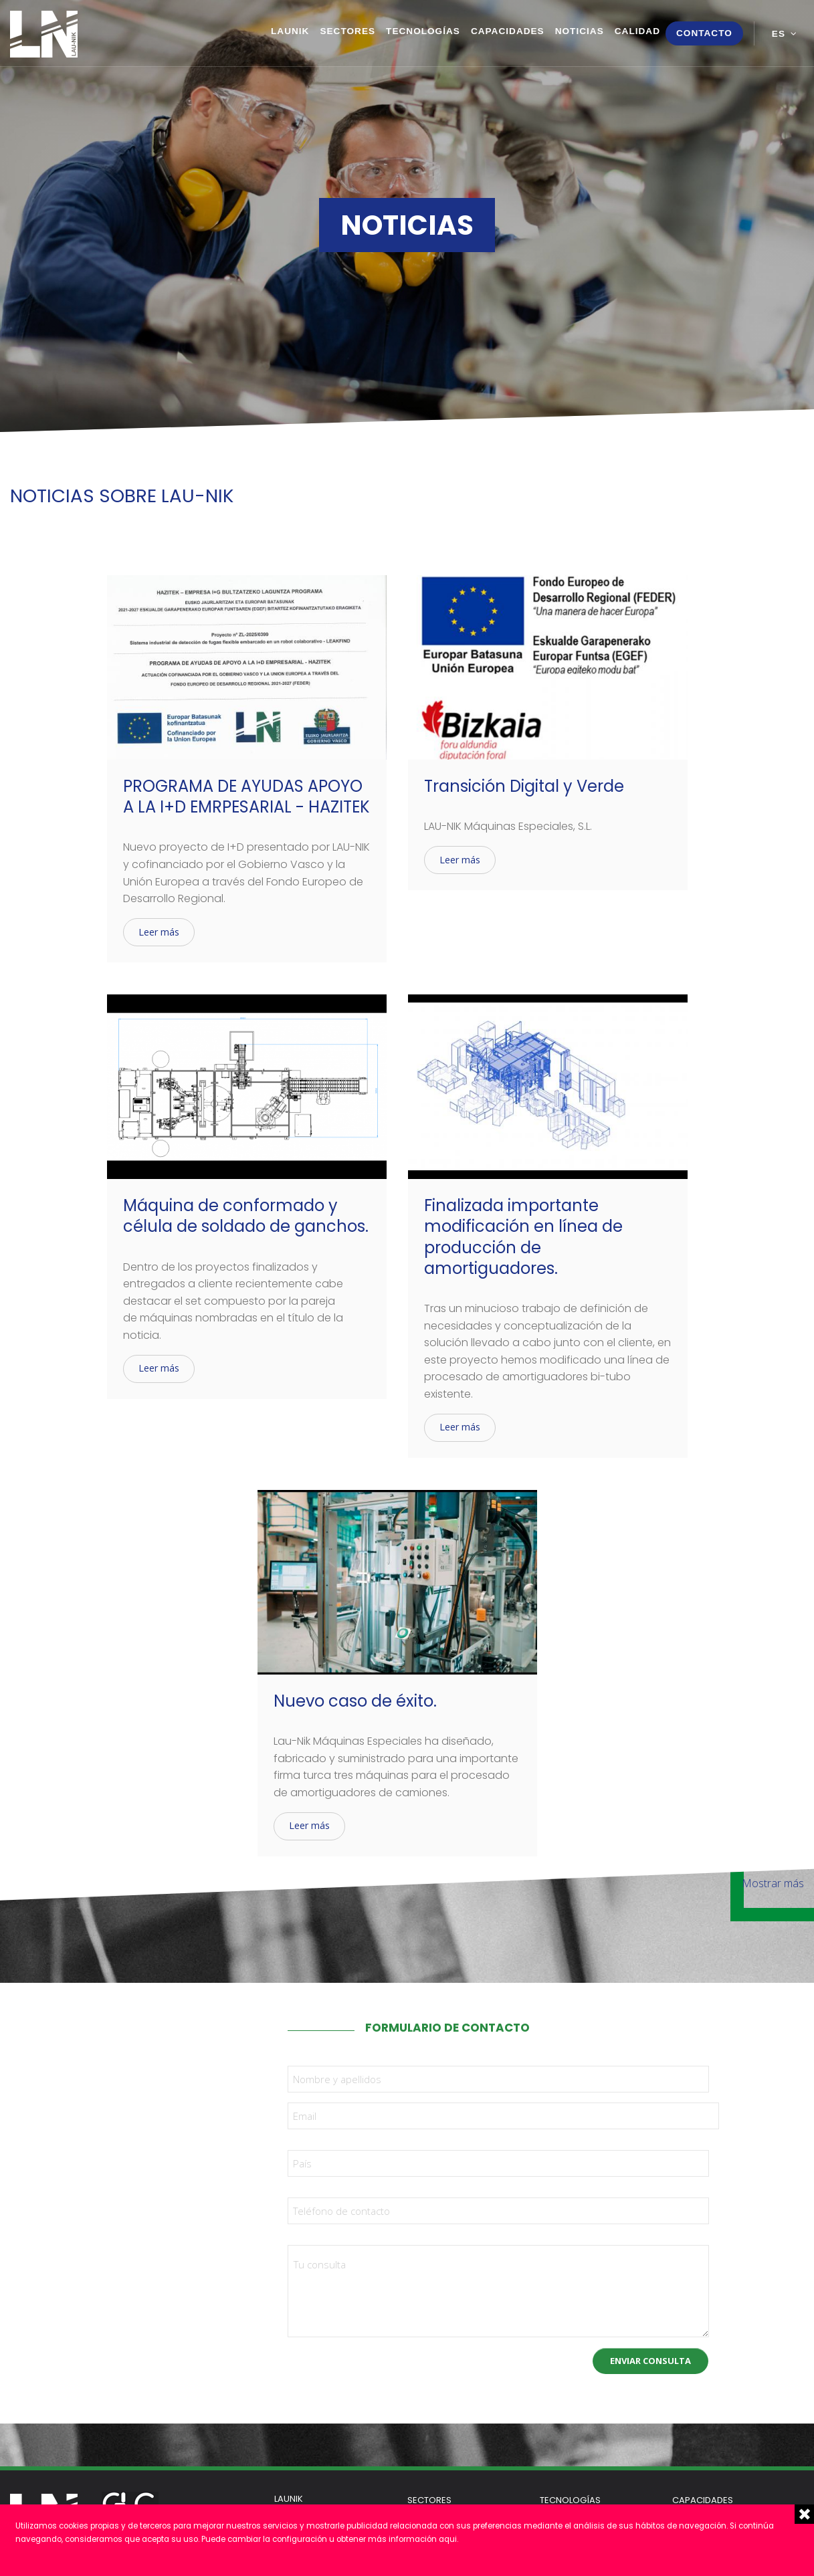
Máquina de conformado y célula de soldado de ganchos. (246, 1215)
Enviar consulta (650, 2361)
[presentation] (389, 2363)
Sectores (347, 31)
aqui (448, 2539)
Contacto (704, 33)
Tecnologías (423, 31)
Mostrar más (773, 1883)
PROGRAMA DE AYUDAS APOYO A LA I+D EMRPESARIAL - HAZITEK (246, 796)
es (778, 34)
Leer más (158, 932)
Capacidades (507, 31)
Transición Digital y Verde (524, 786)
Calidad (637, 31)
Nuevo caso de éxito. (355, 1701)
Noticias (579, 31)
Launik (290, 31)
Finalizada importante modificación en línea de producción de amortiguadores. (523, 1236)
